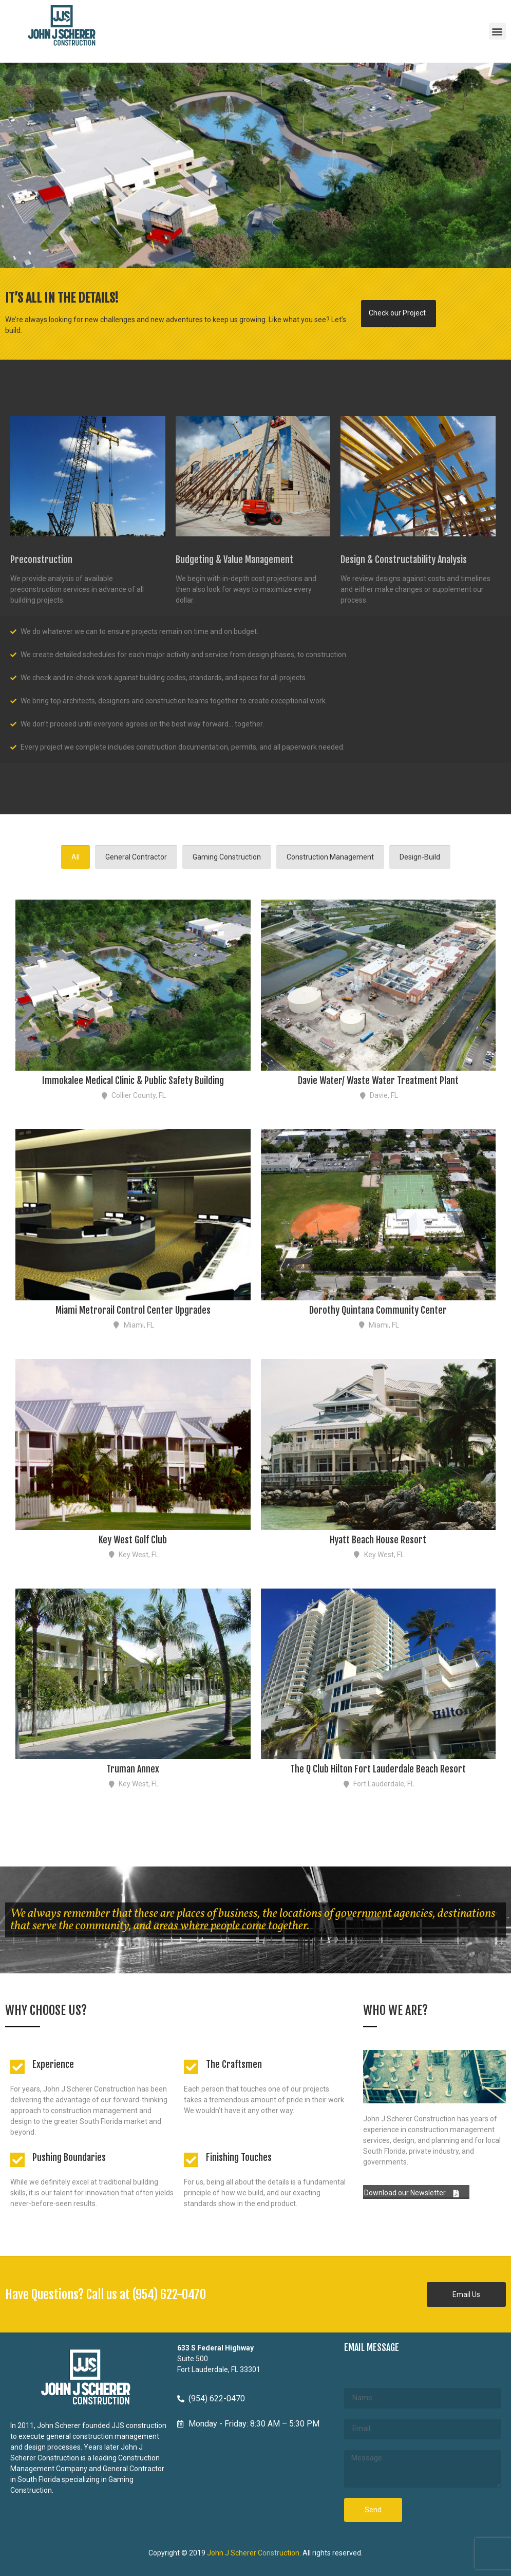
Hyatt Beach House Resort (378, 1539)
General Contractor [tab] (136, 857)
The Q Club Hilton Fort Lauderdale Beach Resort (378, 1769)
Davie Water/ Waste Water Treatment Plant (378, 1080)
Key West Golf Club (133, 1539)
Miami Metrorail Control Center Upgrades (133, 1310)
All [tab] (75, 857)
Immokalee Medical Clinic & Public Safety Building (133, 1080)
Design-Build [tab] (420, 857)
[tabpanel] (255, 1339)
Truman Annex (132, 1769)
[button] (497, 31)
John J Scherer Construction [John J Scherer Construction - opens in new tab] (253, 2553)
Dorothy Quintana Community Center (378, 1310)
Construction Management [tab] (330, 857)
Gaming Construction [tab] (227, 857)
